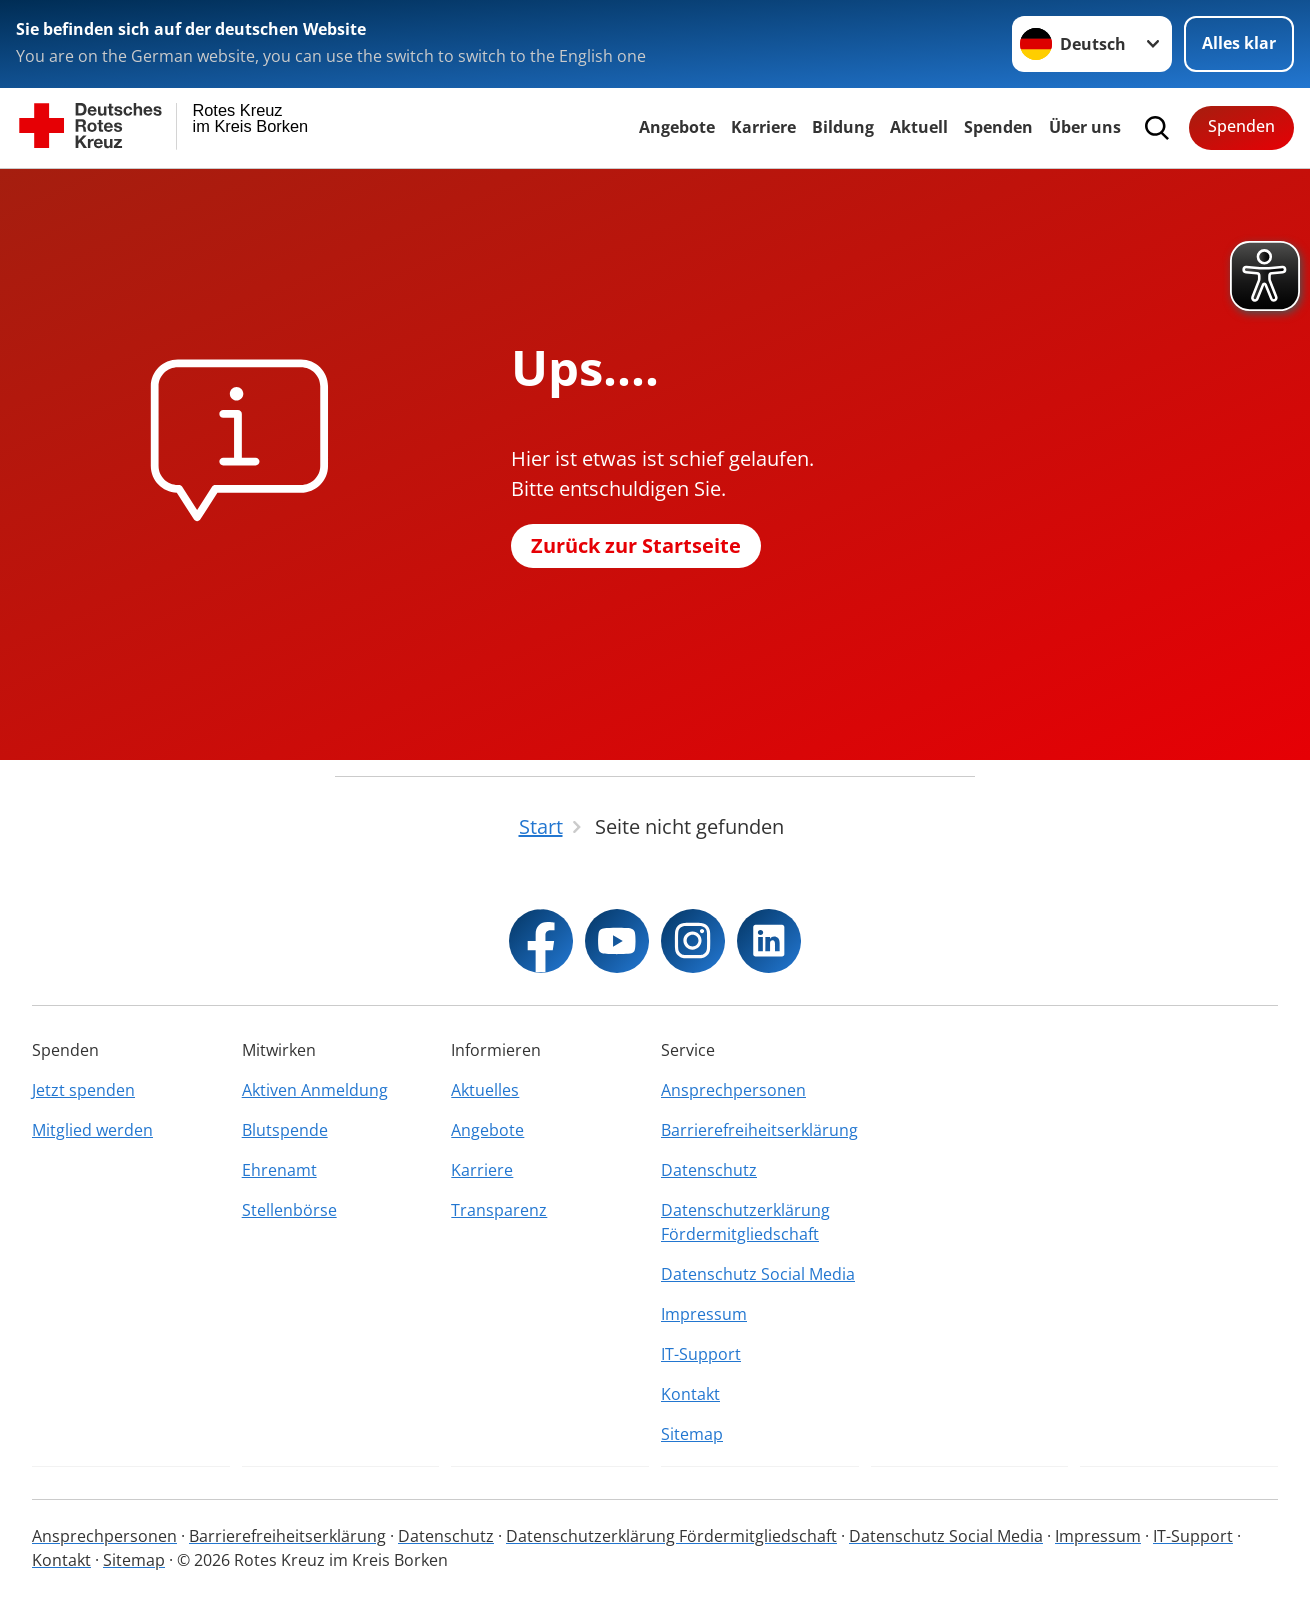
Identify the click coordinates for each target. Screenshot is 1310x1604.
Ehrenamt (279, 1170)
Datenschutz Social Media (758, 1274)
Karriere (763, 127)
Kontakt (690, 1394)
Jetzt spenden (83, 1090)
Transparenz (499, 1210)
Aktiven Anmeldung (315, 1090)
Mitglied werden (92, 1130)
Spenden (998, 127)
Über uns (1085, 127)
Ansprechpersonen (733, 1090)
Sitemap (692, 1434)
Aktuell (919, 127)
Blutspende (285, 1130)
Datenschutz (709, 1170)
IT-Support (701, 1354)
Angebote (677, 127)
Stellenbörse (289, 1210)
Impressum (704, 1314)
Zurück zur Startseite (636, 545)
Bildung (843, 127)
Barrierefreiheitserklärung (759, 1130)
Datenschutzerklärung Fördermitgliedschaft (745, 1222)
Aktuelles (485, 1090)
